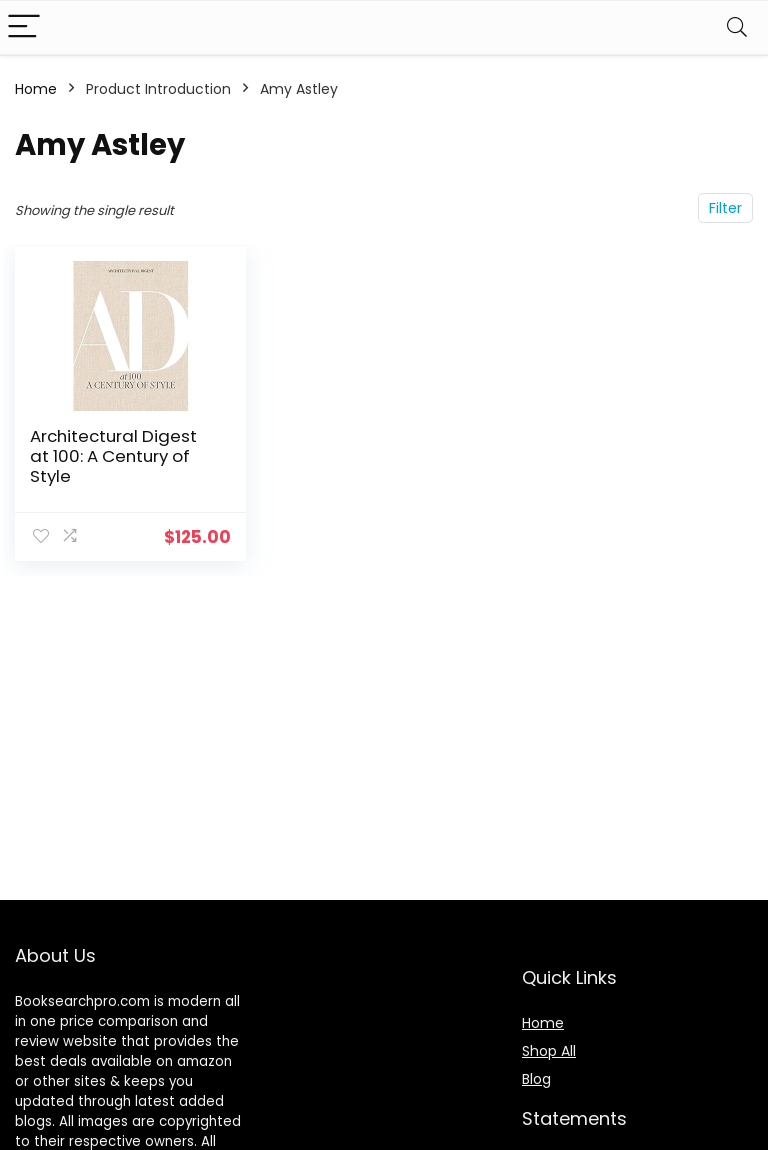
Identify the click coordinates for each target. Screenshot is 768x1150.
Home (36, 89)
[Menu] (24, 27)
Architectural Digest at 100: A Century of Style (113, 456)
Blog (536, 1079)
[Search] (737, 27)
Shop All (549, 1051)
